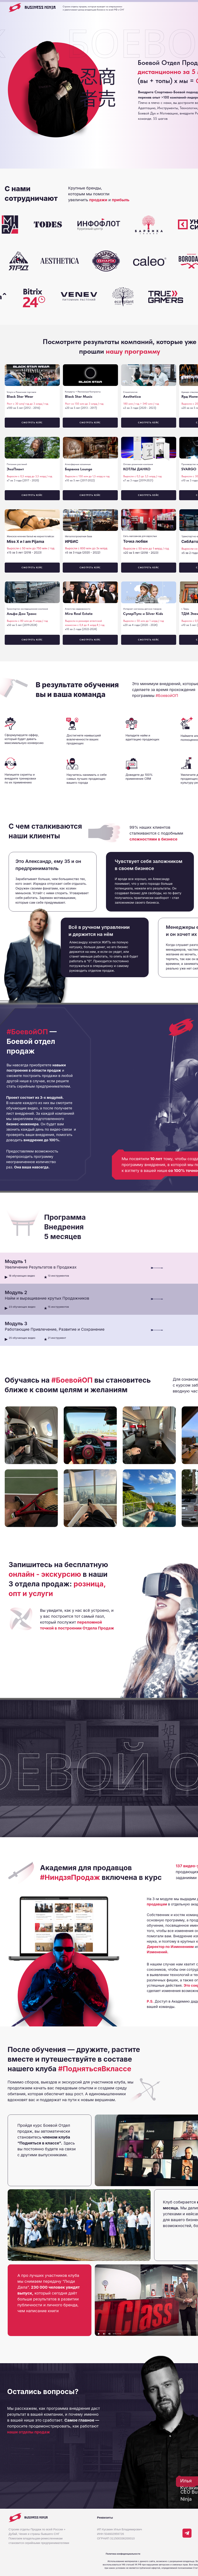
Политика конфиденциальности (123, 2553)
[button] (90, 495)
